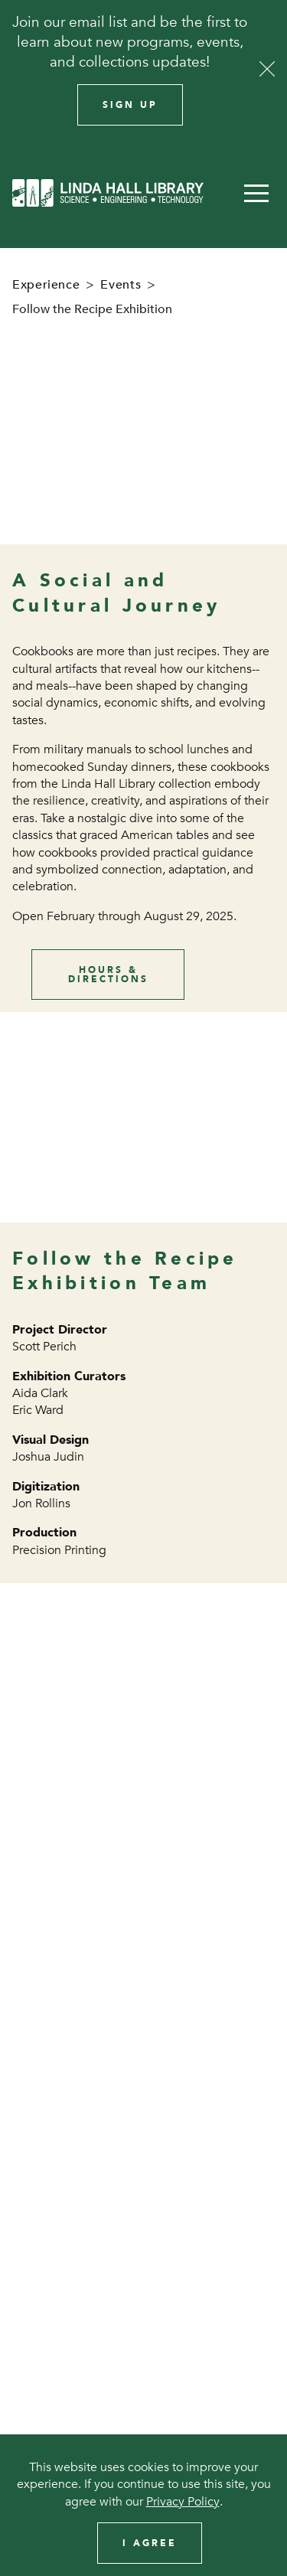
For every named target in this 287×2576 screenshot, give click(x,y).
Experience (46, 284)
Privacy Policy (183, 2501)
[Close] (267, 69)
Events (120, 284)
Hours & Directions (108, 974)
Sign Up (130, 105)
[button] (256, 193)
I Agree (149, 2543)
